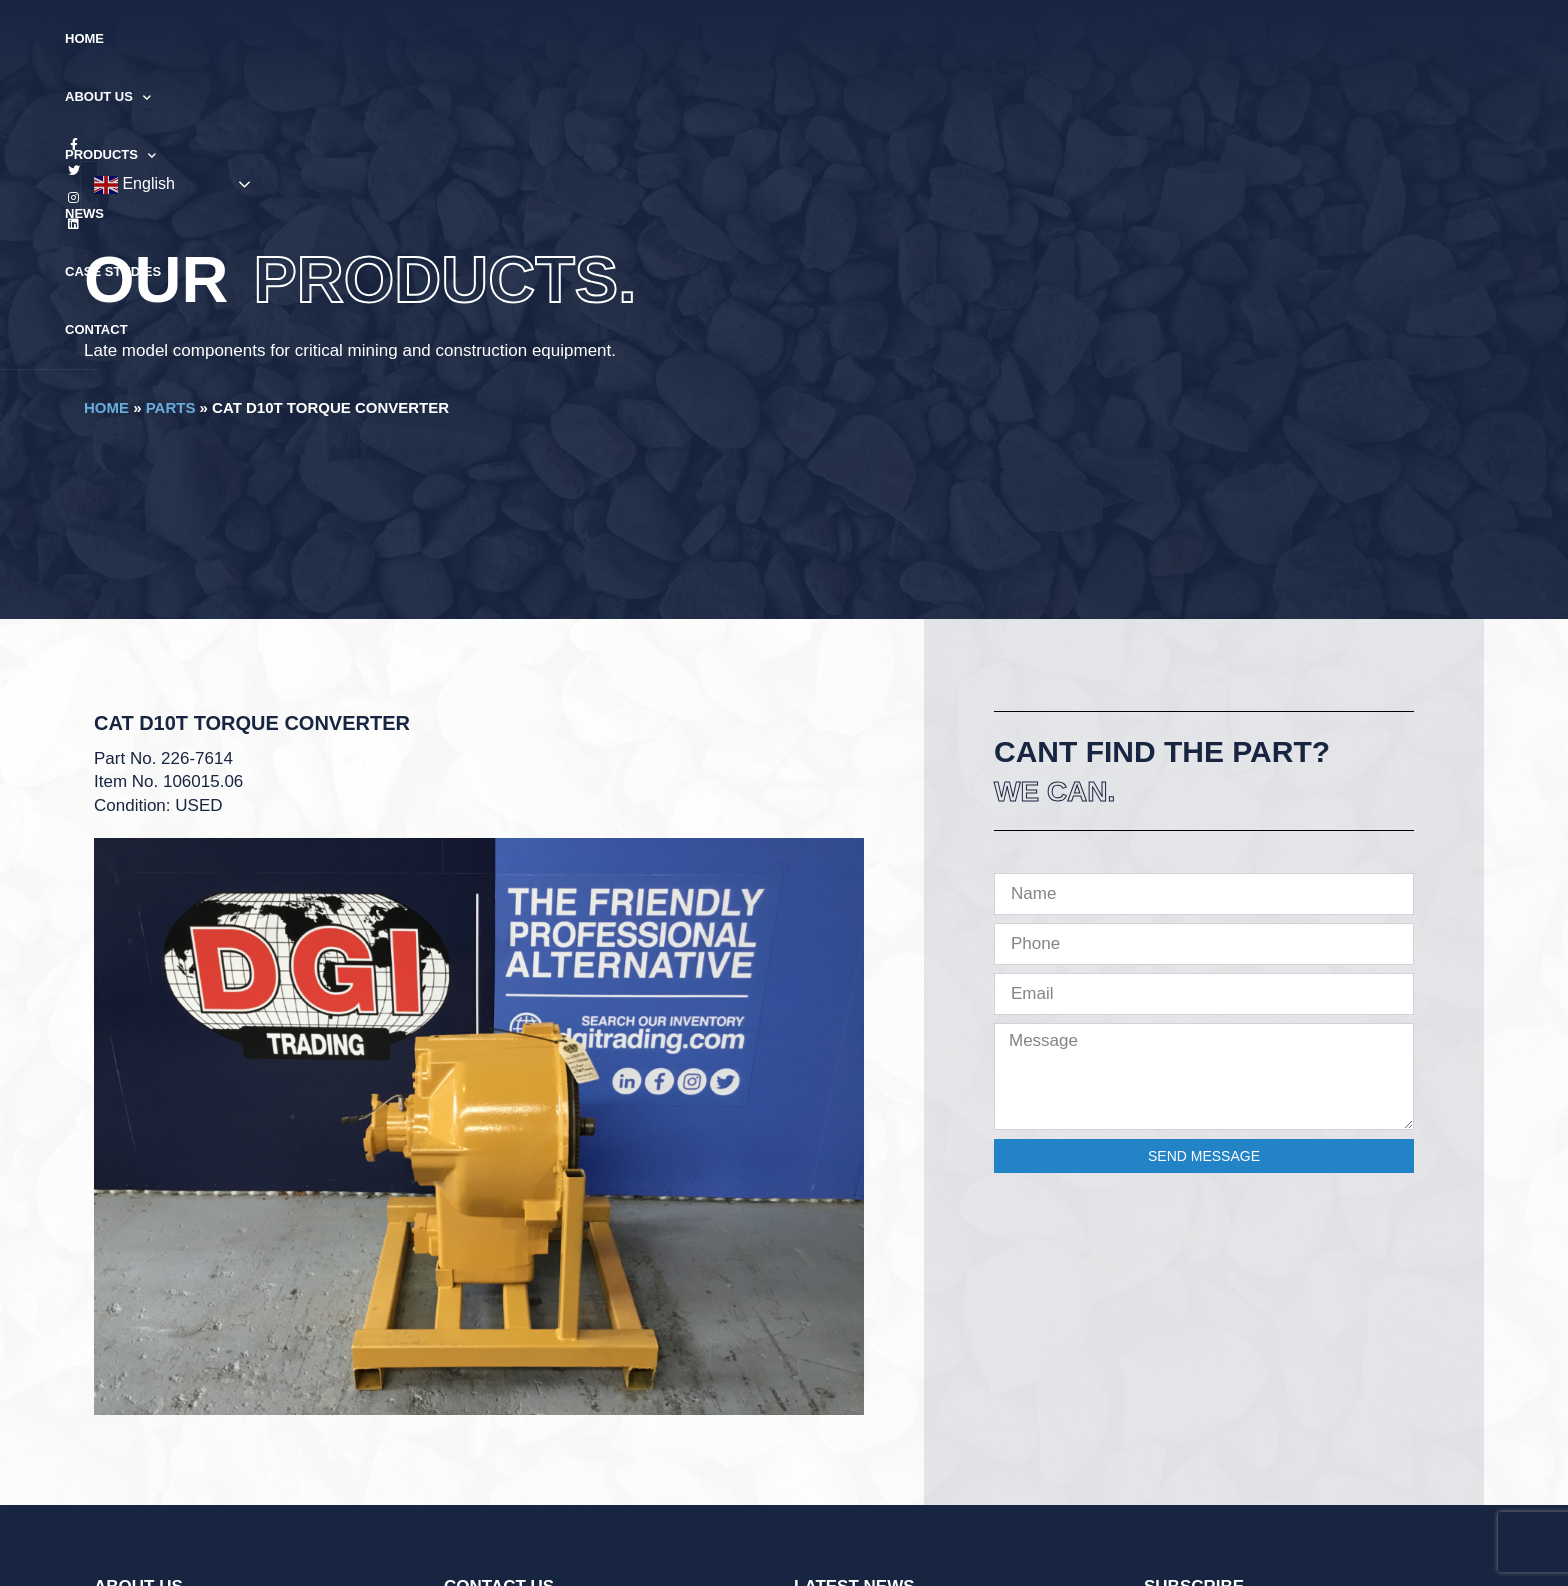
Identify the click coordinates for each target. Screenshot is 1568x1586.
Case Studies (908, 38)
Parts (171, 407)
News (810, 38)
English (1350, 40)
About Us (597, 39)
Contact (1017, 38)
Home (504, 38)
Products (715, 39)
